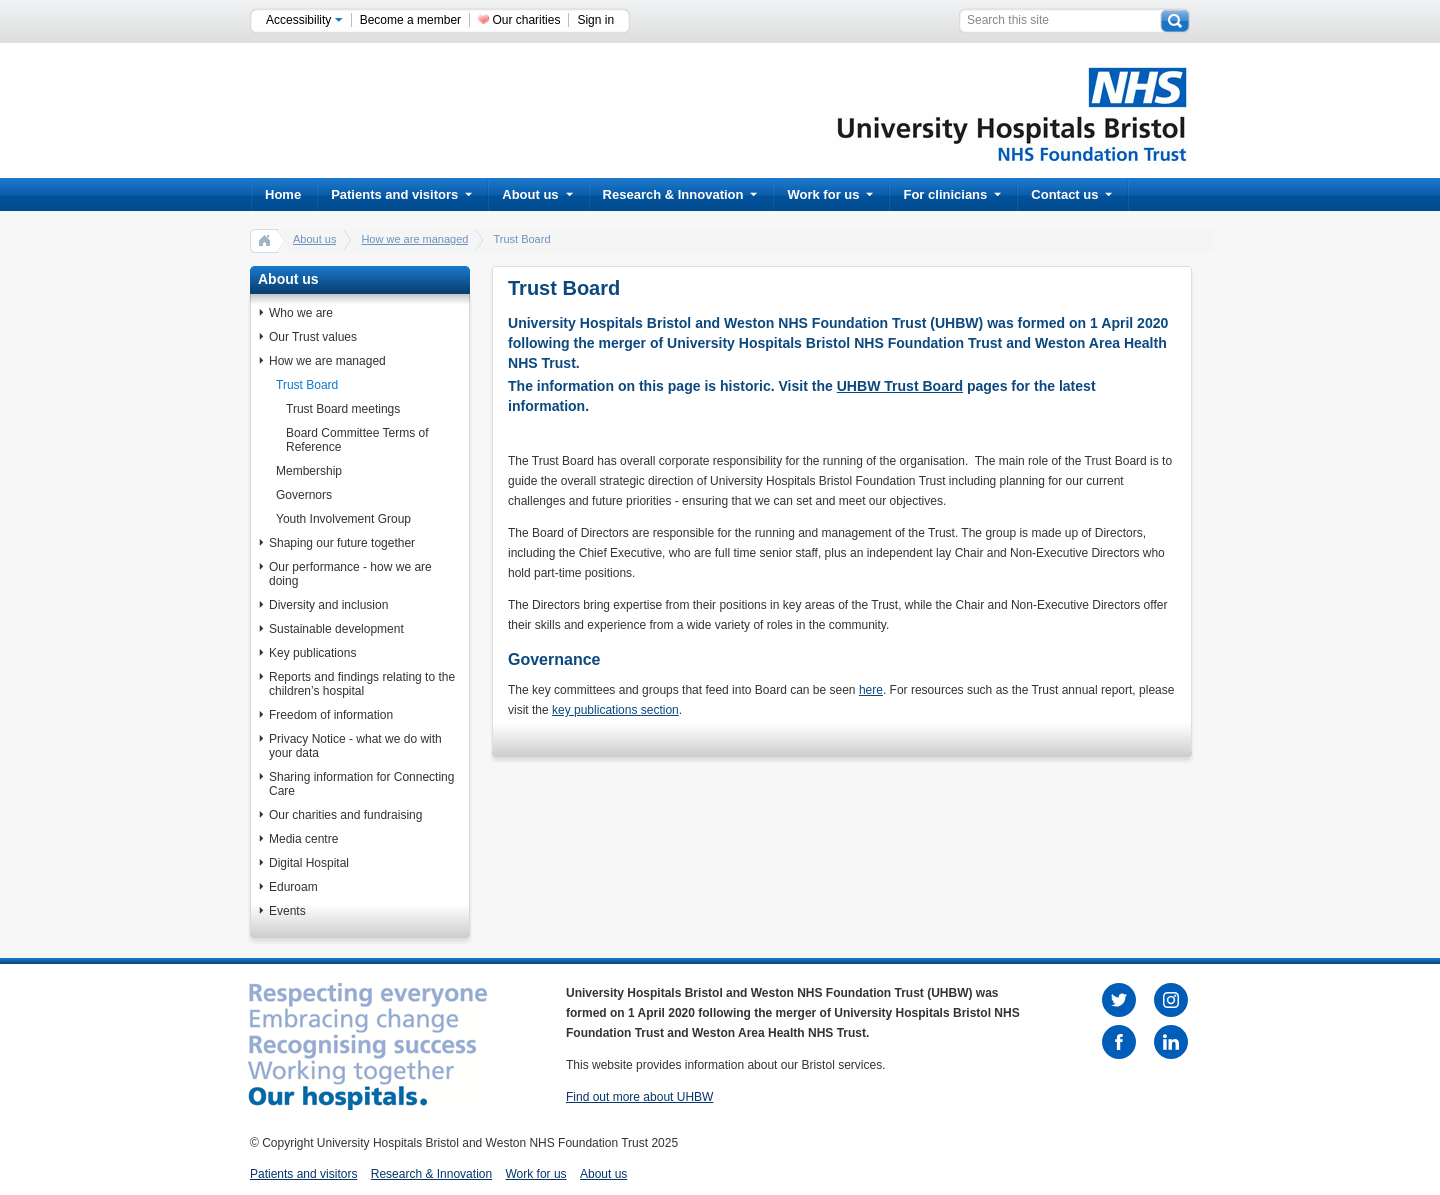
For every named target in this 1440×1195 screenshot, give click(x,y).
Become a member (410, 20)
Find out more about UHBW (639, 1097)
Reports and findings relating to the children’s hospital (362, 684)
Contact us (1071, 194)
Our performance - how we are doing (350, 574)
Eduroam (293, 887)
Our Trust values (313, 337)
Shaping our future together (342, 543)
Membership (309, 471)
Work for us (830, 194)
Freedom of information (331, 715)
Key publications (312, 653)
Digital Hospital (309, 863)
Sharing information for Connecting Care (361, 784)
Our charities (526, 20)
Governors (304, 495)
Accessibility (304, 20)
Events (287, 911)
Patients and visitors (401, 194)
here (871, 690)
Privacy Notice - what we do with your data (355, 746)
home (265, 240)
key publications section (615, 710)
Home (283, 194)
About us (537, 194)
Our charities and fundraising (345, 815)
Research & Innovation (680, 194)
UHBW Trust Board (900, 386)
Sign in (595, 20)
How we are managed (414, 239)
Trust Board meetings (343, 409)
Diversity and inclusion (328, 605)
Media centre (303, 839)
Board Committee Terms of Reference (357, 440)
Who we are (301, 313)
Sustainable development (336, 629)
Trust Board (307, 385)
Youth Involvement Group (343, 519)
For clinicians (952, 194)
